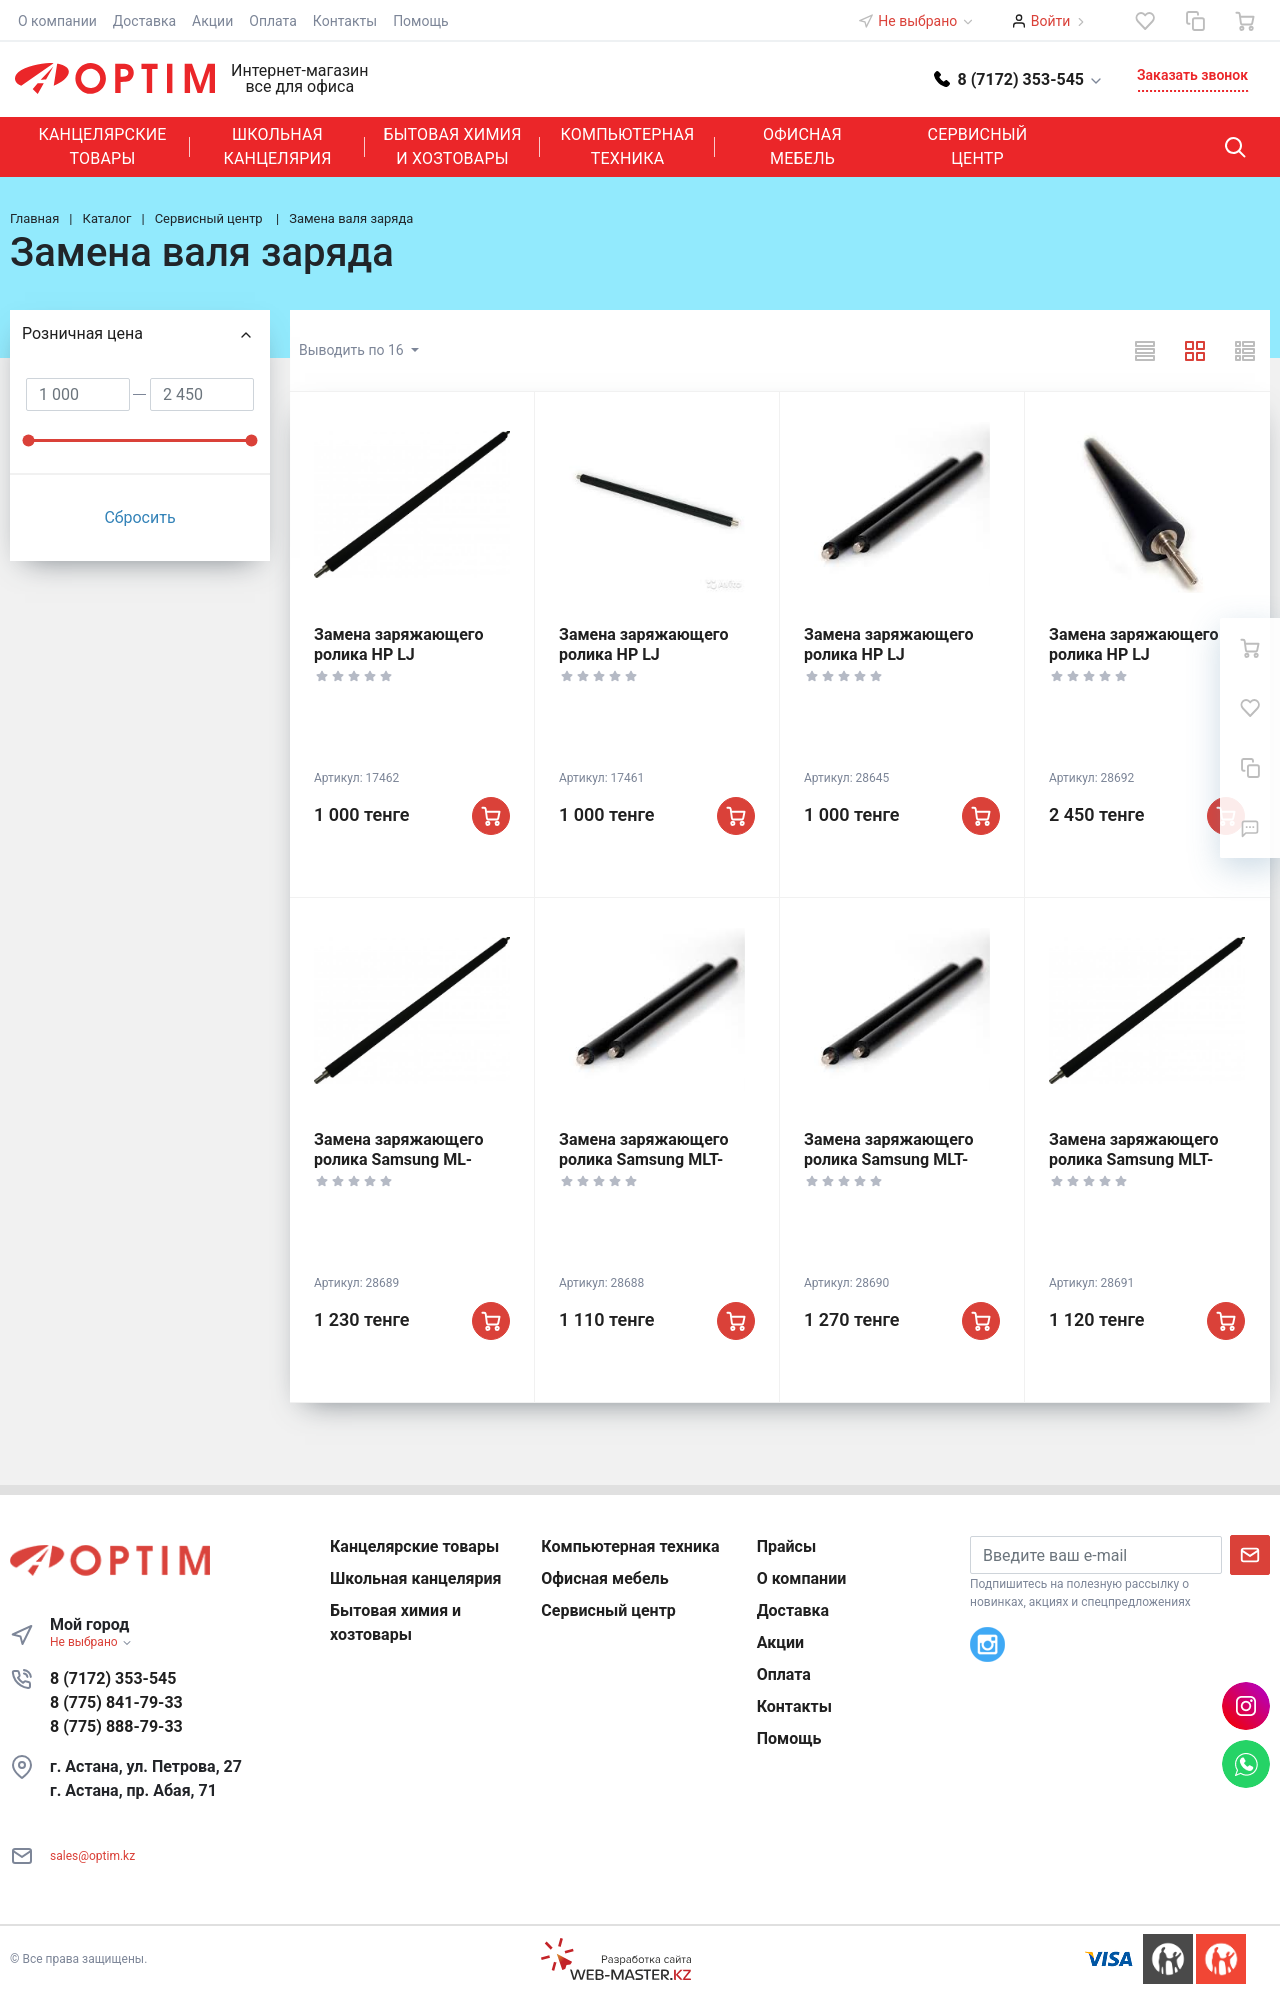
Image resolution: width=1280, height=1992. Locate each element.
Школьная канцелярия (277, 146)
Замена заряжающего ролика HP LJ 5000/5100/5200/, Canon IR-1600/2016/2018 (1140, 664)
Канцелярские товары (102, 146)
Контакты (345, 21)
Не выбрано (926, 21)
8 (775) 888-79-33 (116, 1726)
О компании (57, 21)
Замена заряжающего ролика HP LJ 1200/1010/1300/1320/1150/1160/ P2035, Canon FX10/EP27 (687, 664)
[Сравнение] (1195, 21)
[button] (1019, 78)
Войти (1051, 21)
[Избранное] (1145, 21)
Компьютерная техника (628, 146)
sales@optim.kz (92, 1856)
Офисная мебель (802, 146)
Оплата (273, 21)
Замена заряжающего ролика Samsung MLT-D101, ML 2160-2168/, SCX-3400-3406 (643, 1169)
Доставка (144, 21)
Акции (212, 21)
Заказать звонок (1192, 75)
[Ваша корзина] (1245, 21)
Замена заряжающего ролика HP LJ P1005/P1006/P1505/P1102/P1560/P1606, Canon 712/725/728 (472, 664)
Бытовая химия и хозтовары (452, 146)
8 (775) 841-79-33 (116, 1702)
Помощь (421, 21)
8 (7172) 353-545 (113, 1678)
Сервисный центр (978, 146)
